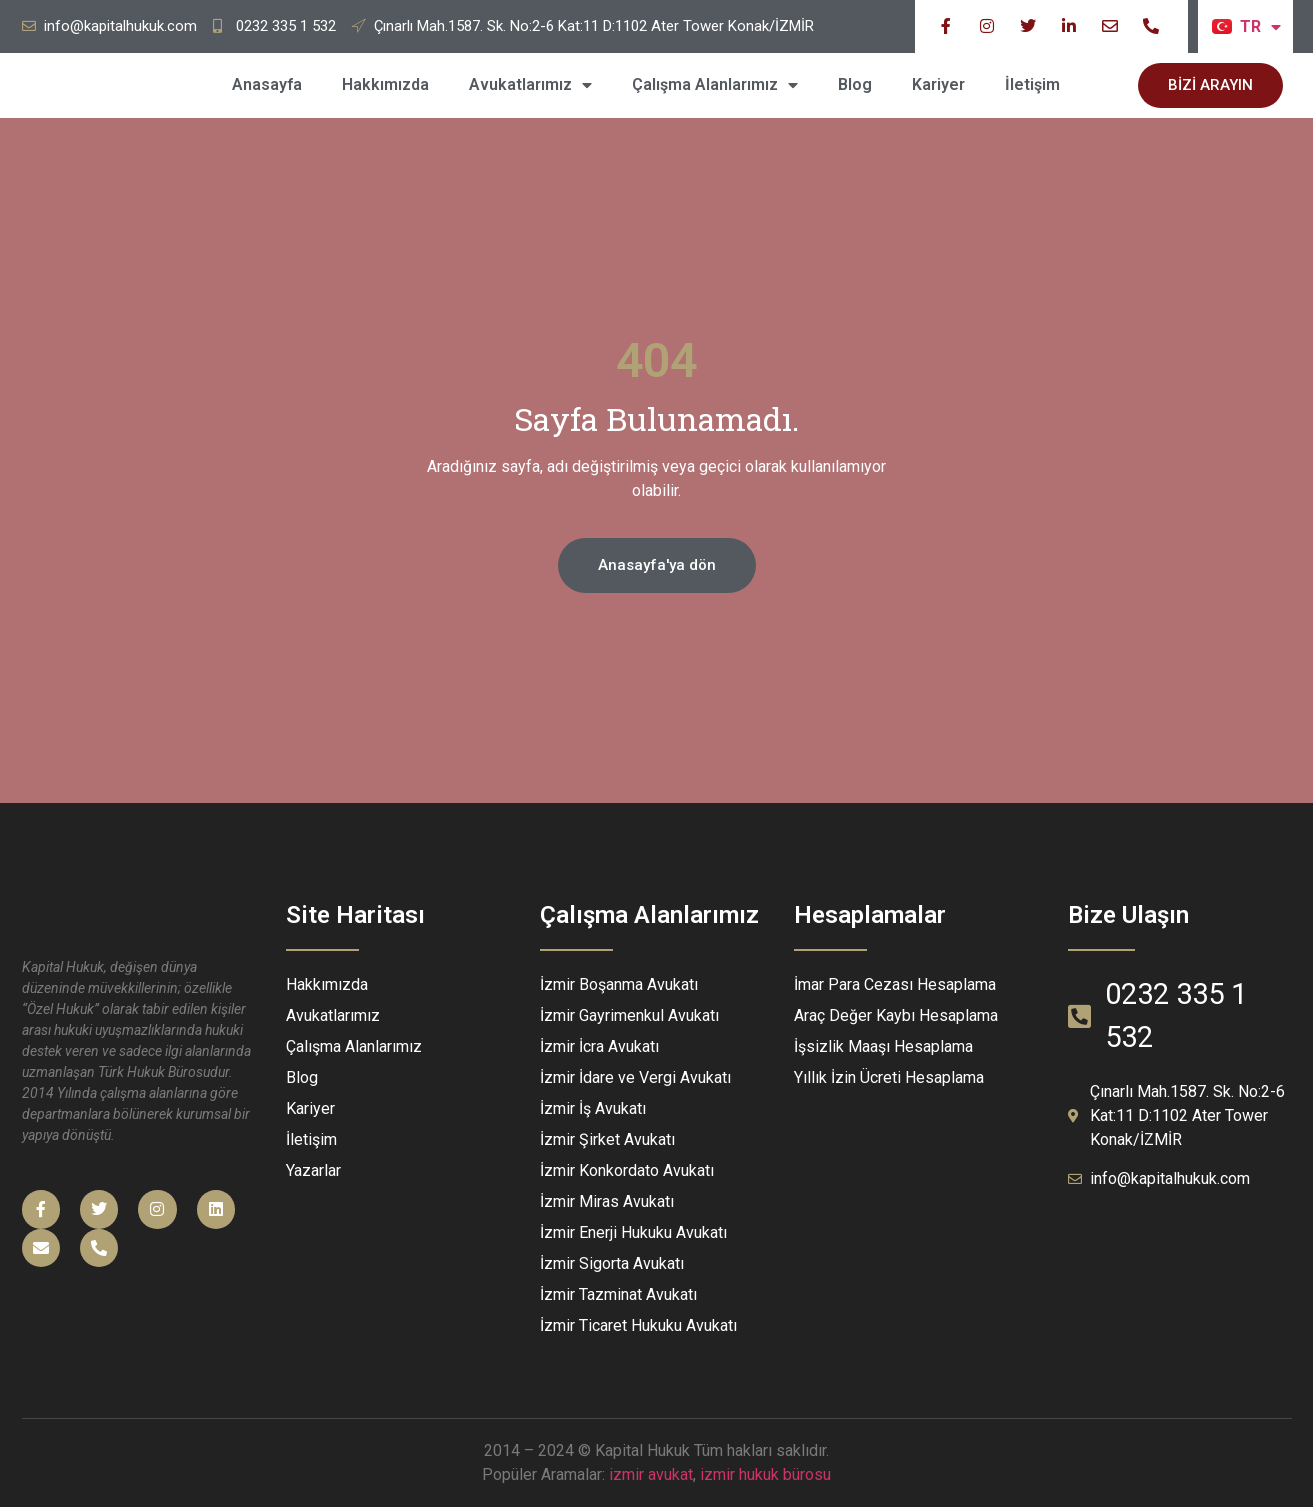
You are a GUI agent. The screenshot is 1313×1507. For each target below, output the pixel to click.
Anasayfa (267, 84)
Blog (855, 84)
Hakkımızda (385, 84)
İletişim (1032, 84)
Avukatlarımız (530, 85)
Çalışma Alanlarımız (715, 85)
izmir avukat (651, 1474)
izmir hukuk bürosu (765, 1474)
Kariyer (938, 84)
